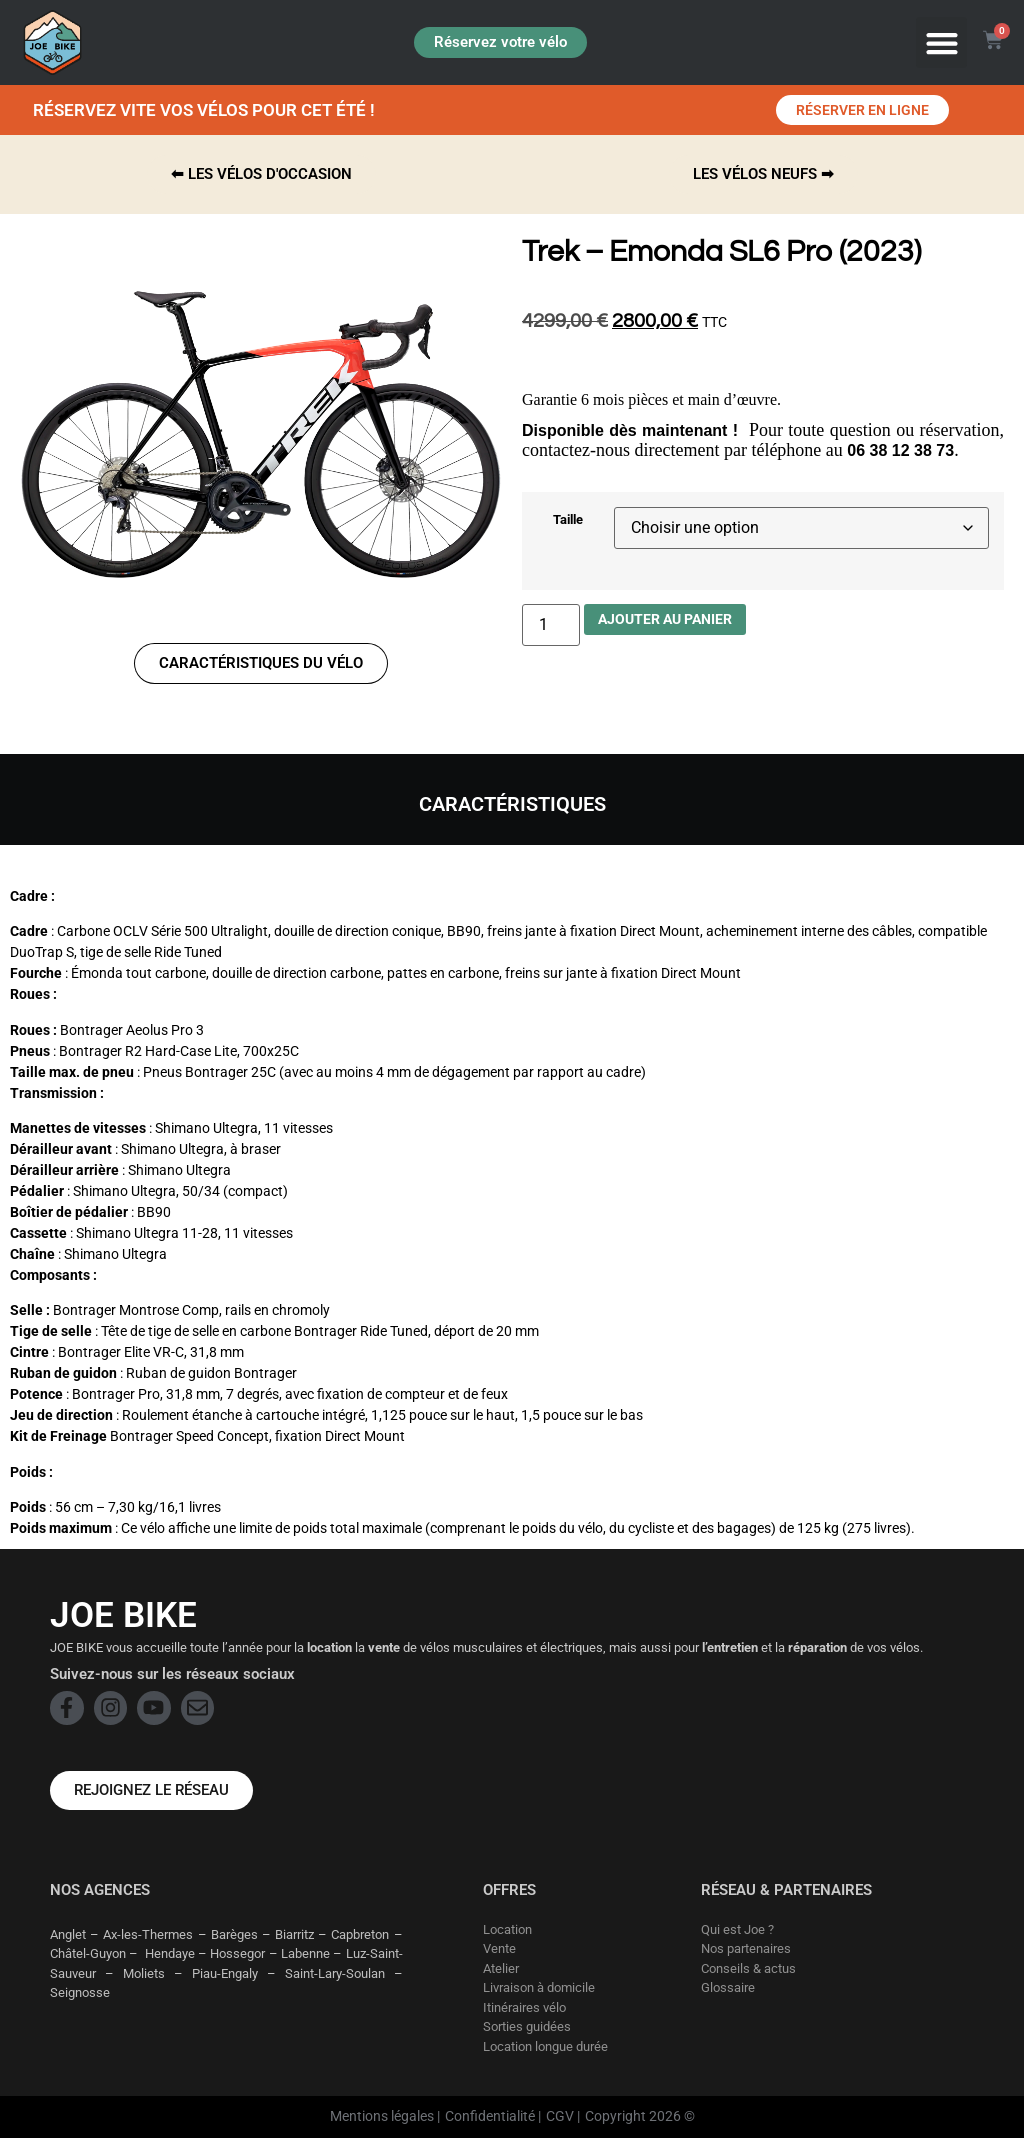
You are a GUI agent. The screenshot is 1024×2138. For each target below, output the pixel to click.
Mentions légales (382, 2116)
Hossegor (237, 1953)
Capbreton (360, 1934)
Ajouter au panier (665, 619)
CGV (560, 2116)
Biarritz (294, 1934)
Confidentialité (490, 2116)
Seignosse (80, 1992)
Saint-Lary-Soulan (335, 1973)
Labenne (305, 1953)
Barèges (234, 1934)
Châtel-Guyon (88, 1953)
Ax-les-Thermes (148, 1934)
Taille (568, 520)
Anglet (68, 1934)
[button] (941, 42)
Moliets (144, 1973)
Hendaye (170, 1953)
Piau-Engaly (225, 1973)
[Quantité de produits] (551, 625)
